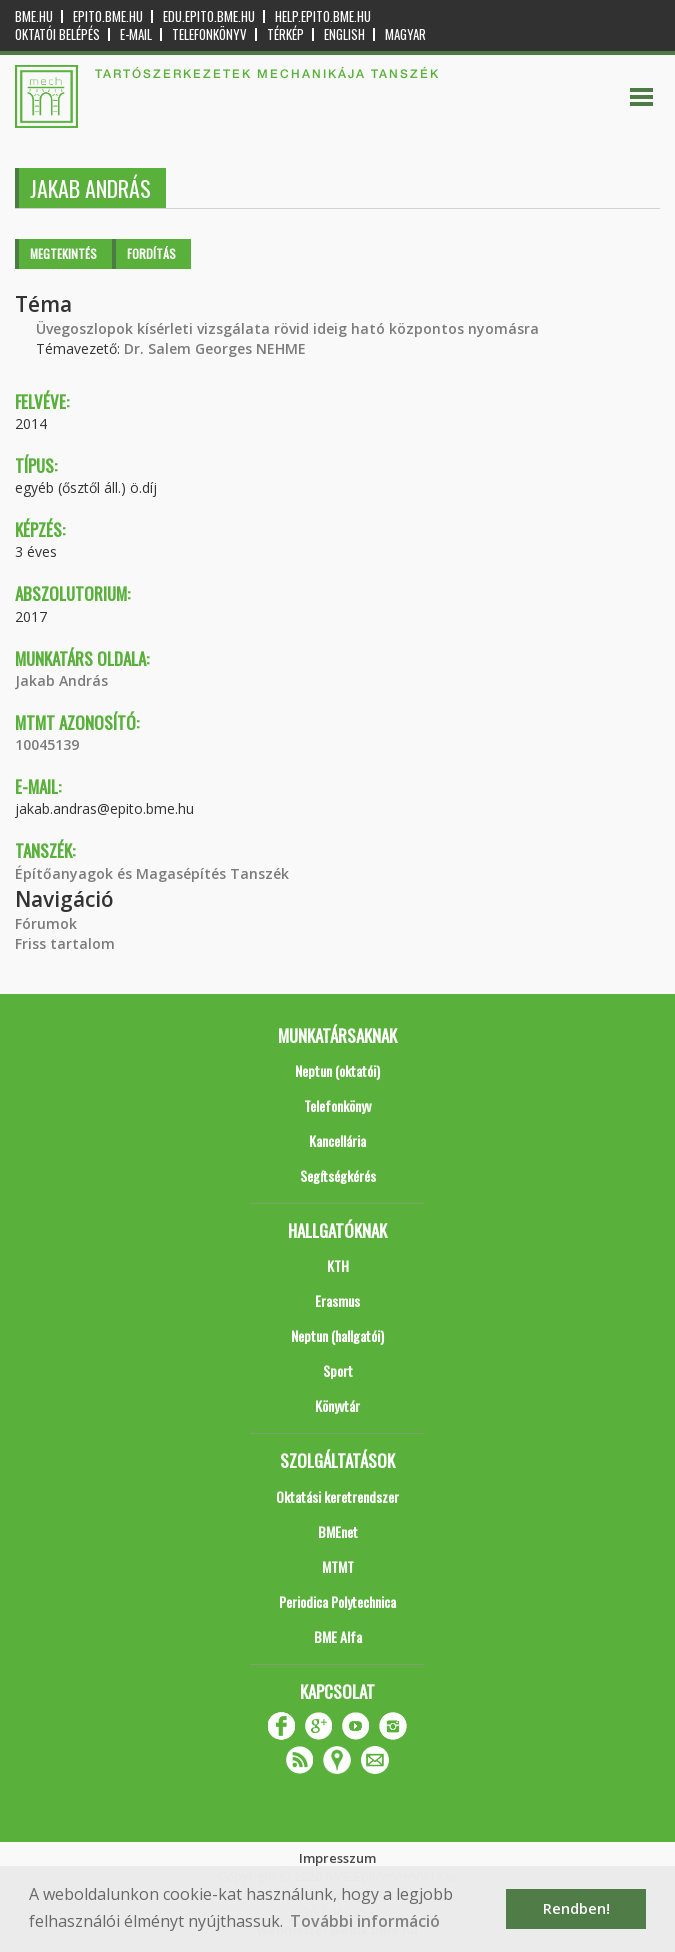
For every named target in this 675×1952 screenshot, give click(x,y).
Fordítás (151, 253)
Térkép (285, 34)
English (344, 34)
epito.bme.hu (108, 16)
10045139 (47, 744)
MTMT (338, 1566)
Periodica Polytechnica (337, 1601)
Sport (338, 1370)
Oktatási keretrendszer (337, 1496)
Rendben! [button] (576, 1908)
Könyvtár (337, 1405)
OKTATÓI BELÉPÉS (57, 34)
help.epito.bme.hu (323, 16)
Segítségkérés (338, 1175)
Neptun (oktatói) (337, 1070)
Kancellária (337, 1140)
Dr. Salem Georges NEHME (215, 348)
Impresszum (337, 1858)
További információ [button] (365, 1921)
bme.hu (34, 16)
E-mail (136, 34)
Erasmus (337, 1300)
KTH (338, 1265)
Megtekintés (63, 253)
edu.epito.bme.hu (209, 16)
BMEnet (338, 1531)
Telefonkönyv (209, 34)
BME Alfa (338, 1636)
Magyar (405, 34)
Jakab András (61, 680)
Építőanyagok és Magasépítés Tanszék (152, 873)
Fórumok (46, 923)
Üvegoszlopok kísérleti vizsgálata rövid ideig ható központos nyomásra (287, 328)
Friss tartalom (65, 943)
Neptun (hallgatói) (337, 1335)
